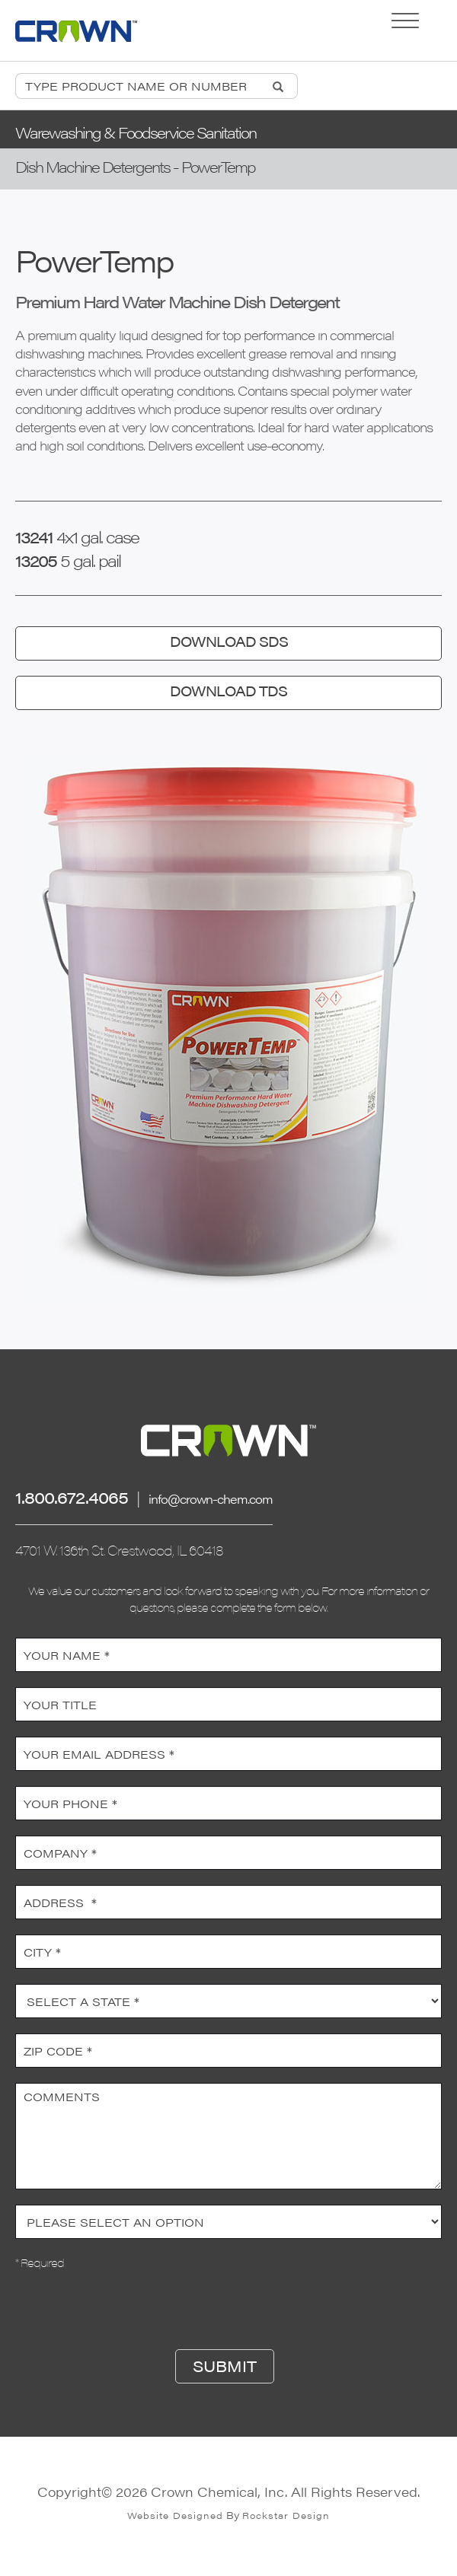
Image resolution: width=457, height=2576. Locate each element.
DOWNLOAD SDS (229, 641)
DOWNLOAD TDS (228, 690)
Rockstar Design (286, 2515)
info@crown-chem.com (211, 1499)
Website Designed (175, 2515)
